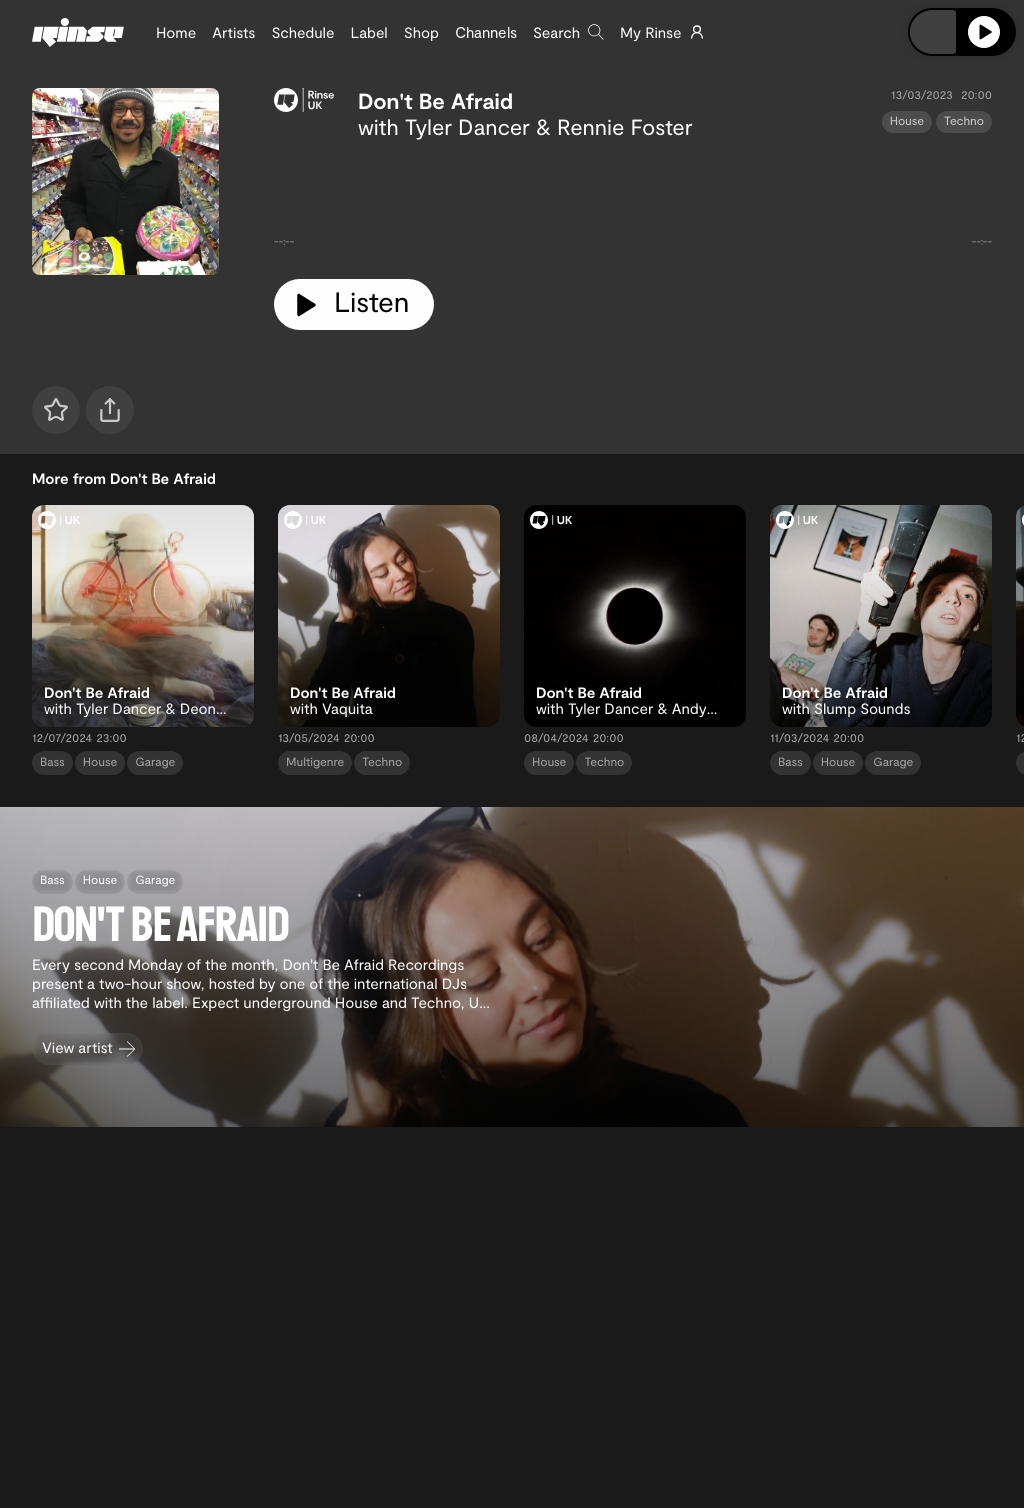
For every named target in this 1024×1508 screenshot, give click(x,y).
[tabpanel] (633, 201)
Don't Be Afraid (435, 101)
